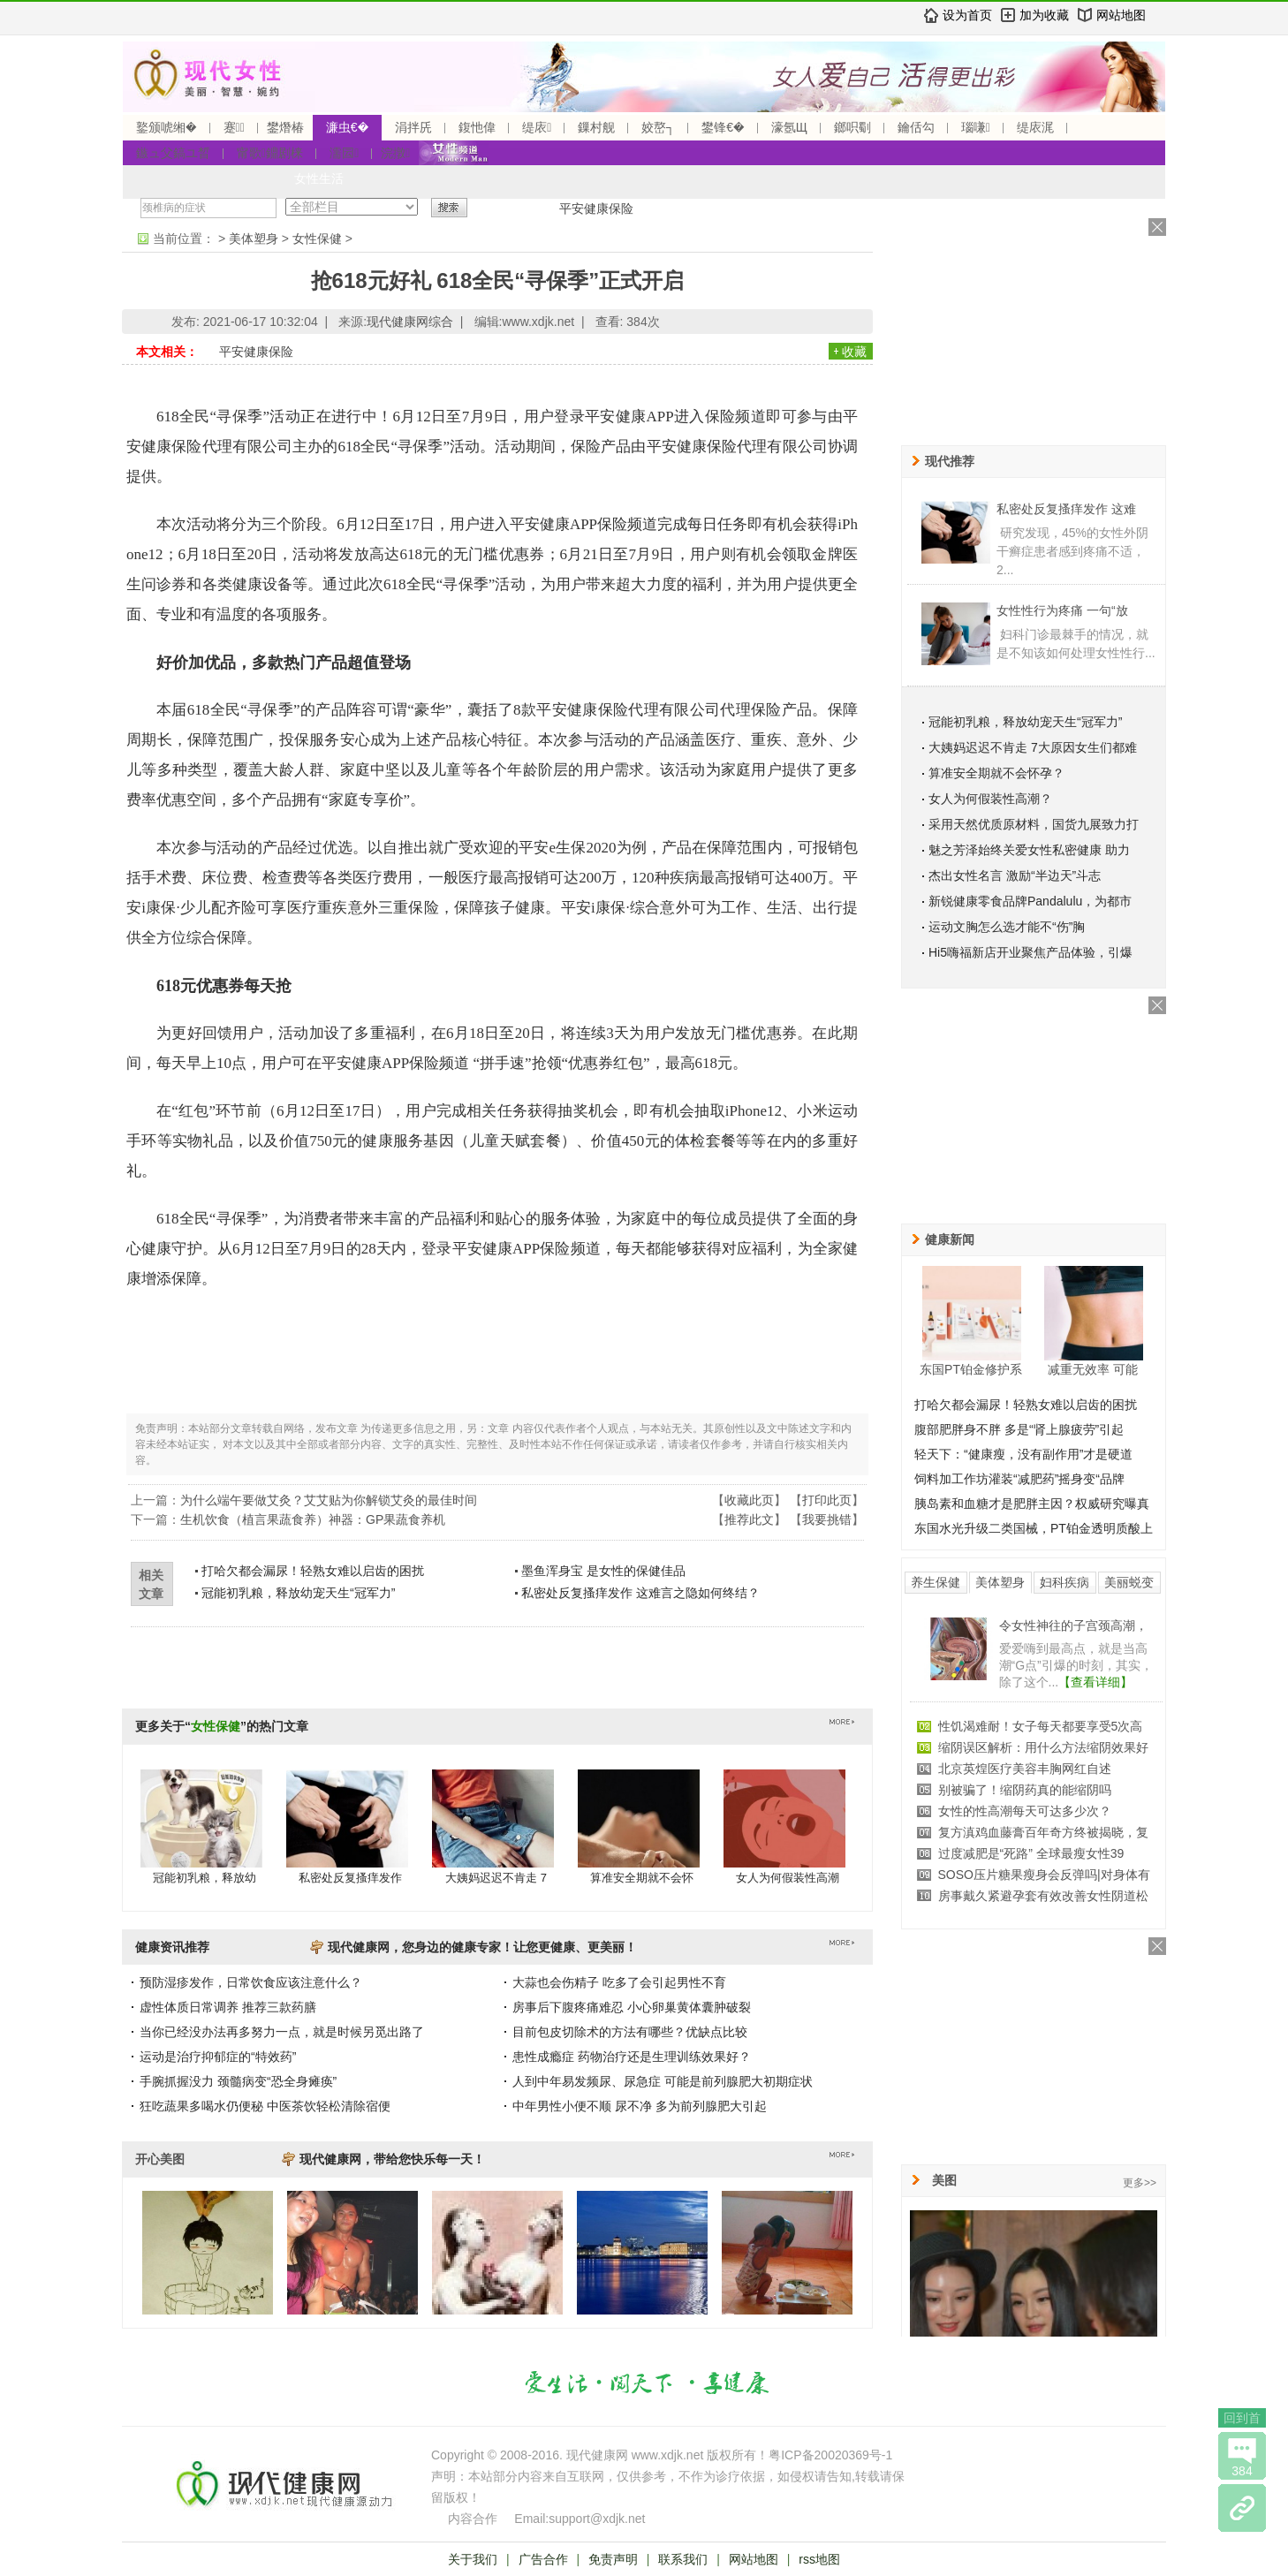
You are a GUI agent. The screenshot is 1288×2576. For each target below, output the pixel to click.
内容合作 (472, 2519)
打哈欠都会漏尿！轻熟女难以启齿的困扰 (312, 1571)
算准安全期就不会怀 (641, 1877)
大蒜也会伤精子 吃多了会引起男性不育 (619, 1982)
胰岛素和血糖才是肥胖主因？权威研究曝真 (1031, 1503)
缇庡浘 (1035, 127)
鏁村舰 (596, 127)
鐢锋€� (722, 127)
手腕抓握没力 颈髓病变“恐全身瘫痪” (238, 2081)
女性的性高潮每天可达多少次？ (1024, 1811)
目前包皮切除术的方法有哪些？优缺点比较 (629, 2032)
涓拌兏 (413, 127)
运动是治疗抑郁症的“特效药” (218, 2056)
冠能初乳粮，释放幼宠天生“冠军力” (298, 1593)
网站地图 (1121, 15)
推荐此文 (749, 1519)
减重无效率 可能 (1093, 1369)
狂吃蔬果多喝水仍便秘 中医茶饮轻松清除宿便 (265, 2106)
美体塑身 (253, 238)
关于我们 (472, 2559)
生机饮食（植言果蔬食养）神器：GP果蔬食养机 (312, 1519)
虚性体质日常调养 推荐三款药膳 (228, 2007)
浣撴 (395, 153)
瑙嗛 (975, 127)
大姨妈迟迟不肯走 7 (496, 1877)
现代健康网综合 (410, 321)
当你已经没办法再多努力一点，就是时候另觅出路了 (282, 2032)
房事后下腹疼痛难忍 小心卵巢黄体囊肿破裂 (631, 2007)
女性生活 (319, 178)
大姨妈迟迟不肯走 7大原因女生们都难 (1032, 747)
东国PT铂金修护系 (971, 1369)
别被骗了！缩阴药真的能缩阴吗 (1024, 1790)
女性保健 (317, 238)
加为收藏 (1044, 15)
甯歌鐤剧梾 (270, 153)
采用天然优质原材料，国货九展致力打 (1033, 824)
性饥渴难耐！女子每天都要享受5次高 (1040, 1726)
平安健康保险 (596, 208)
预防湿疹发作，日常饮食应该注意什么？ (251, 1982)
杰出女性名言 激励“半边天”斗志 (1014, 875)
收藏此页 (749, 1500)
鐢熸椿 (285, 127)
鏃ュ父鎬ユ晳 (173, 153)
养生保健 (935, 1582)
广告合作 (543, 2559)
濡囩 (344, 153)
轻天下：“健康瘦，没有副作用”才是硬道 (1023, 1454)
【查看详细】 (1095, 1682)
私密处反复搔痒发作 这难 (1066, 509)
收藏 (854, 352)
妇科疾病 (1064, 1582)
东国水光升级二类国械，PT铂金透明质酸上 (1033, 1528)
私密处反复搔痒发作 (350, 1877)
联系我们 (683, 2559)
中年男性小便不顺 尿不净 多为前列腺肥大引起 (639, 2106)
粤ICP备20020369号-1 (830, 2455)
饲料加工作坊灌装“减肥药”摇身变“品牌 (1019, 1479)
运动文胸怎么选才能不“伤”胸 (1006, 927)
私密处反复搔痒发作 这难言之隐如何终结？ (640, 1593)
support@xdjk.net (597, 2519)
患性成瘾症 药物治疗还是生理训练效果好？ (631, 2056)
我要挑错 (827, 1519)
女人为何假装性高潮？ (990, 799)
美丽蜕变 (1129, 1582)
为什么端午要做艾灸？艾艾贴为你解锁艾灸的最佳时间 (328, 1500)
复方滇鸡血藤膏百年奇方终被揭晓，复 (1043, 1832)
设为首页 (967, 15)
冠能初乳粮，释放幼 (204, 1877)
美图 (944, 2180)
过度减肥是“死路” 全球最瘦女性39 (1031, 1853)
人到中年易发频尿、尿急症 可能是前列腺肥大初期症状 (662, 2081)
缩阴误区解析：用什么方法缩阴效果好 (1043, 1747)
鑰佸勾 (916, 127)
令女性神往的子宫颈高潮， (1073, 1625)
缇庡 (536, 127)
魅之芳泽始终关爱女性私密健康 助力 (1029, 850)
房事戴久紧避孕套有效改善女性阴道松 (1043, 1896)
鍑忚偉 (477, 127)
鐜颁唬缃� (166, 127)
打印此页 (827, 1500)
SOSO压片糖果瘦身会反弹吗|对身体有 (1044, 1875)
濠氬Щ (789, 127)
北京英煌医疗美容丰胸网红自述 (1024, 1769)
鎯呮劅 (852, 127)
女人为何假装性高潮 (787, 1877)
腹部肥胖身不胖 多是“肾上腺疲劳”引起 (1019, 1429)
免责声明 (613, 2559)
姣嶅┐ (658, 127)
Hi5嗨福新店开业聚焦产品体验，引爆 (1030, 952)
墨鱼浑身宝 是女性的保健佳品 (603, 1571)
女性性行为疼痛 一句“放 (1062, 610)
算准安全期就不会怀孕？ (996, 773)
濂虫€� (347, 127)
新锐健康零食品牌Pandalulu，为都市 (1030, 901)
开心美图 (160, 2159)
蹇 (234, 127)
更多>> (1139, 2183)
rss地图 (819, 2559)
